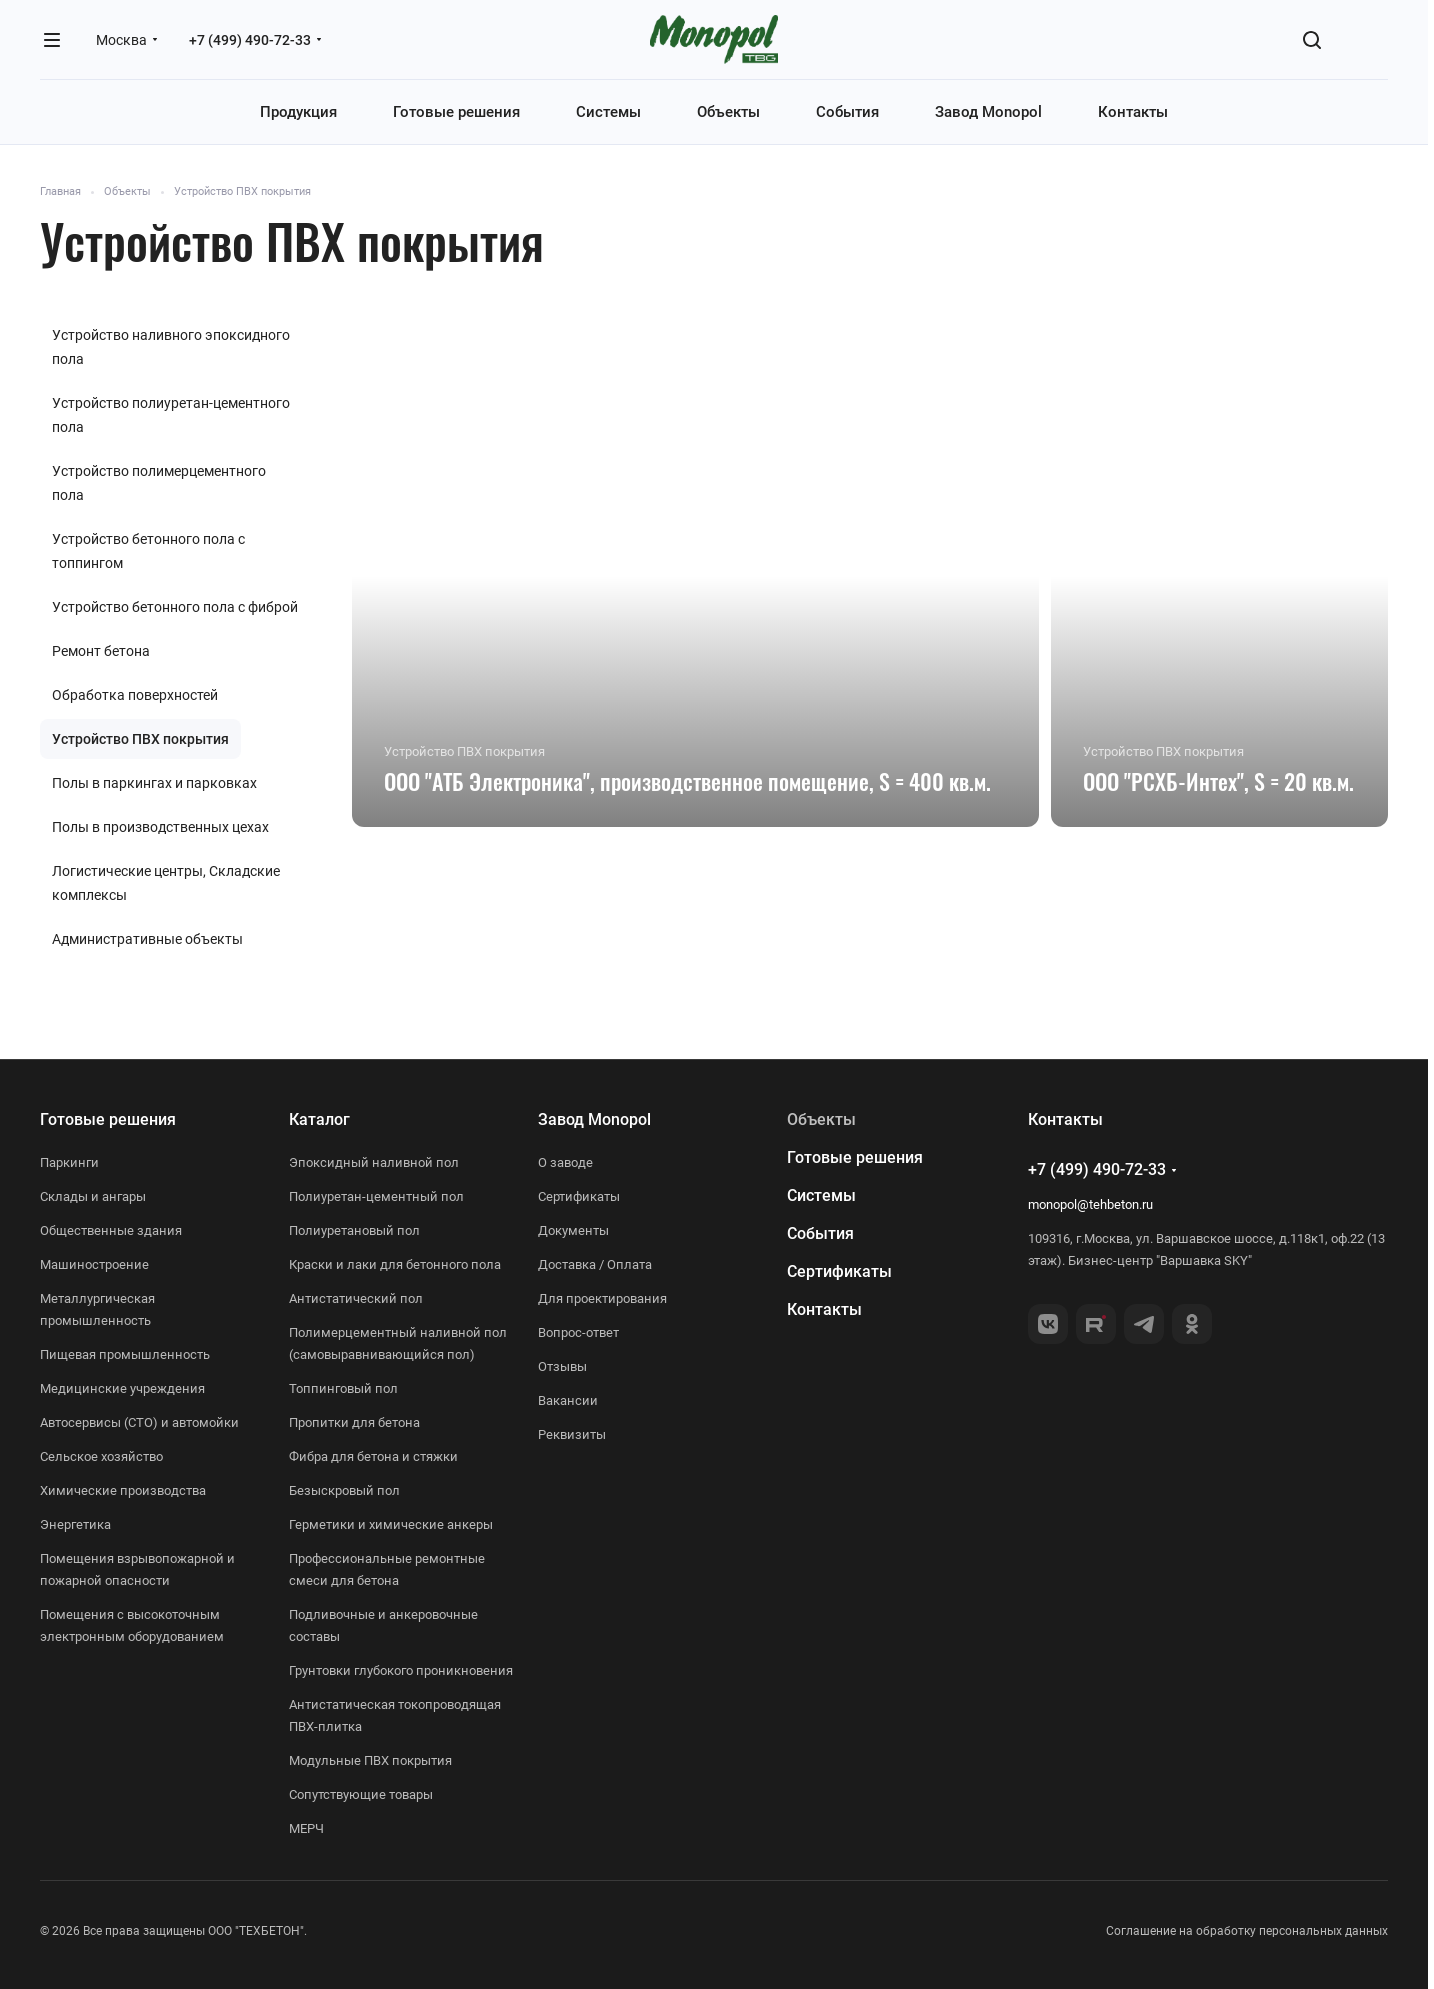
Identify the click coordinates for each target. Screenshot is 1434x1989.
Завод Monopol (594, 1119)
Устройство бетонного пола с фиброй (175, 607)
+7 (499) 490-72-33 (250, 40)
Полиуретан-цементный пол (376, 1196)
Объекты (821, 1119)
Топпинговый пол (343, 1388)
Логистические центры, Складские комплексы (166, 883)
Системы (821, 1195)
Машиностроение (94, 1264)
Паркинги (69, 1162)
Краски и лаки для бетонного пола (395, 1264)
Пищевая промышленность (125, 1354)
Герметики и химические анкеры (391, 1524)
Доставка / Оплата (595, 1264)
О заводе (565, 1162)
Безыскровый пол (344, 1490)
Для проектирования (602, 1298)
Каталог (319, 1119)
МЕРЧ (306, 1828)
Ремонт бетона (101, 651)
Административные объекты (147, 939)
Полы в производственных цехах (160, 827)
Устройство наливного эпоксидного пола (171, 347)
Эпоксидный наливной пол (374, 1162)
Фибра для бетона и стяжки (373, 1456)
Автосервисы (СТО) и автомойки (139, 1422)
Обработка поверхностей (135, 695)
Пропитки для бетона (354, 1422)
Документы (573, 1230)
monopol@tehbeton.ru (1090, 1204)
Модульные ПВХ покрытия (370, 1760)
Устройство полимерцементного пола (159, 483)
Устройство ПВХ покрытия (140, 739)
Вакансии (568, 1400)
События (820, 1233)
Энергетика (75, 1524)
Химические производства (123, 1490)
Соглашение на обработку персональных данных (1247, 1931)
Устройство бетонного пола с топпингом (148, 551)
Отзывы (562, 1366)
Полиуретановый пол (354, 1230)
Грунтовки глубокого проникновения (401, 1670)
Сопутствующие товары (361, 1794)
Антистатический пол (356, 1298)
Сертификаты (579, 1196)
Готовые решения (108, 1119)
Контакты (824, 1309)
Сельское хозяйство (101, 1456)
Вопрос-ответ (578, 1332)
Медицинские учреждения (122, 1388)
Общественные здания (111, 1230)
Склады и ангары (93, 1196)
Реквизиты (572, 1434)
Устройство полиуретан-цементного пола (171, 415)
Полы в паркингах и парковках (154, 783)
